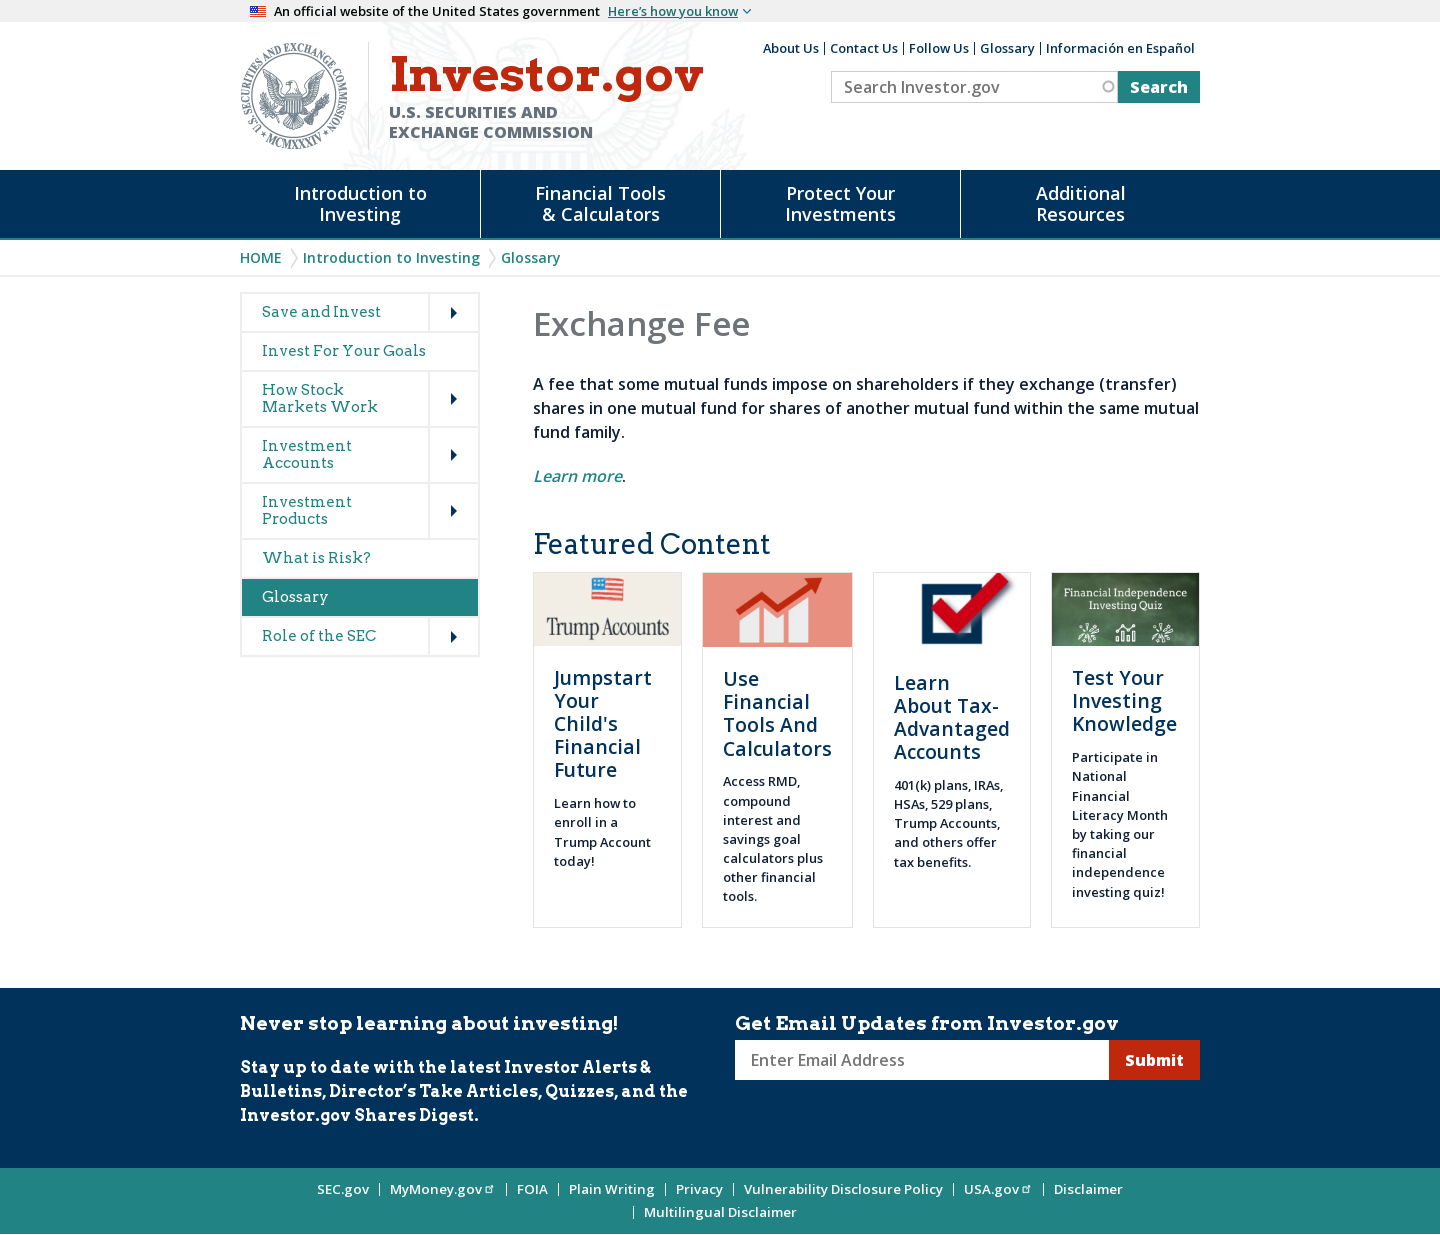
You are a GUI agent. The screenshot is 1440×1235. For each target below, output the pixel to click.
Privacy (699, 1189)
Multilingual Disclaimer (720, 1212)
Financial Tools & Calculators (600, 203)
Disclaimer (1088, 1189)
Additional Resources (1081, 203)
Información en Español (1120, 48)
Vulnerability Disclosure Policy (843, 1189)
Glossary (1007, 48)
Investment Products (307, 510)
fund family (577, 432)
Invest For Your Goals (344, 351)
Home (261, 257)
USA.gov (998, 1189)
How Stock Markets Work (320, 398)
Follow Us (939, 48)
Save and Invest (321, 312)
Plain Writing (612, 1189)
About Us (791, 48)
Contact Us (864, 48)
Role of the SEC (319, 636)
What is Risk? (316, 558)
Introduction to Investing (360, 203)
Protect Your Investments (840, 203)
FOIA (532, 1189)
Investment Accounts (307, 454)
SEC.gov (343, 1189)
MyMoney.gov (443, 1189)
